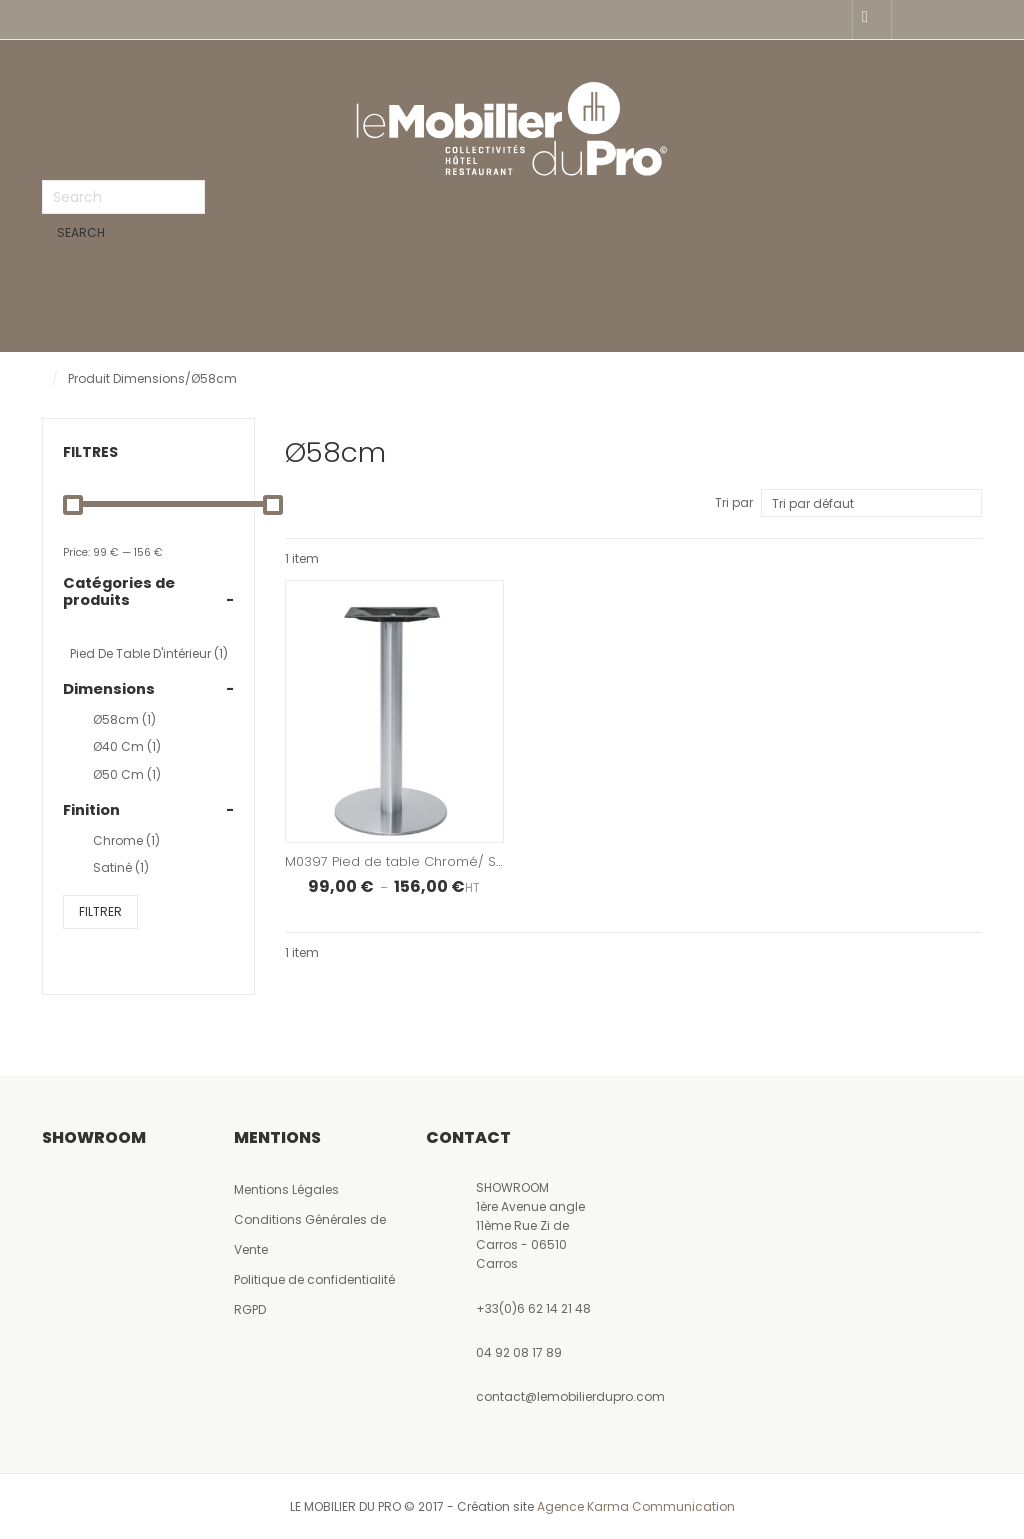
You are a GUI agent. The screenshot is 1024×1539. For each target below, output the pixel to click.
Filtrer (100, 914)
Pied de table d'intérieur (149, 656)
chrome (126, 843)
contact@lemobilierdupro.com (570, 1399)
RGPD (250, 1312)
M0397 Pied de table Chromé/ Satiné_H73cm (434, 864)
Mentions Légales (286, 1192)
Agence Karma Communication (636, 1509)
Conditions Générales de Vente (310, 1237)
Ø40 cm (127, 749)
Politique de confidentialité (314, 1282)
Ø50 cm (127, 777)
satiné (121, 870)
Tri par (734, 505)
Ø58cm (124, 722)
